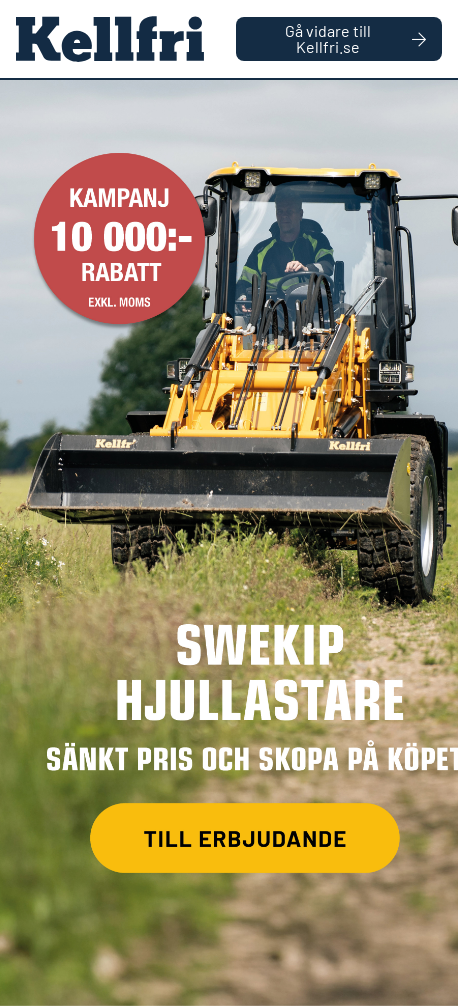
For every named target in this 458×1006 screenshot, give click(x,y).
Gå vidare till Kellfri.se (355, 38)
